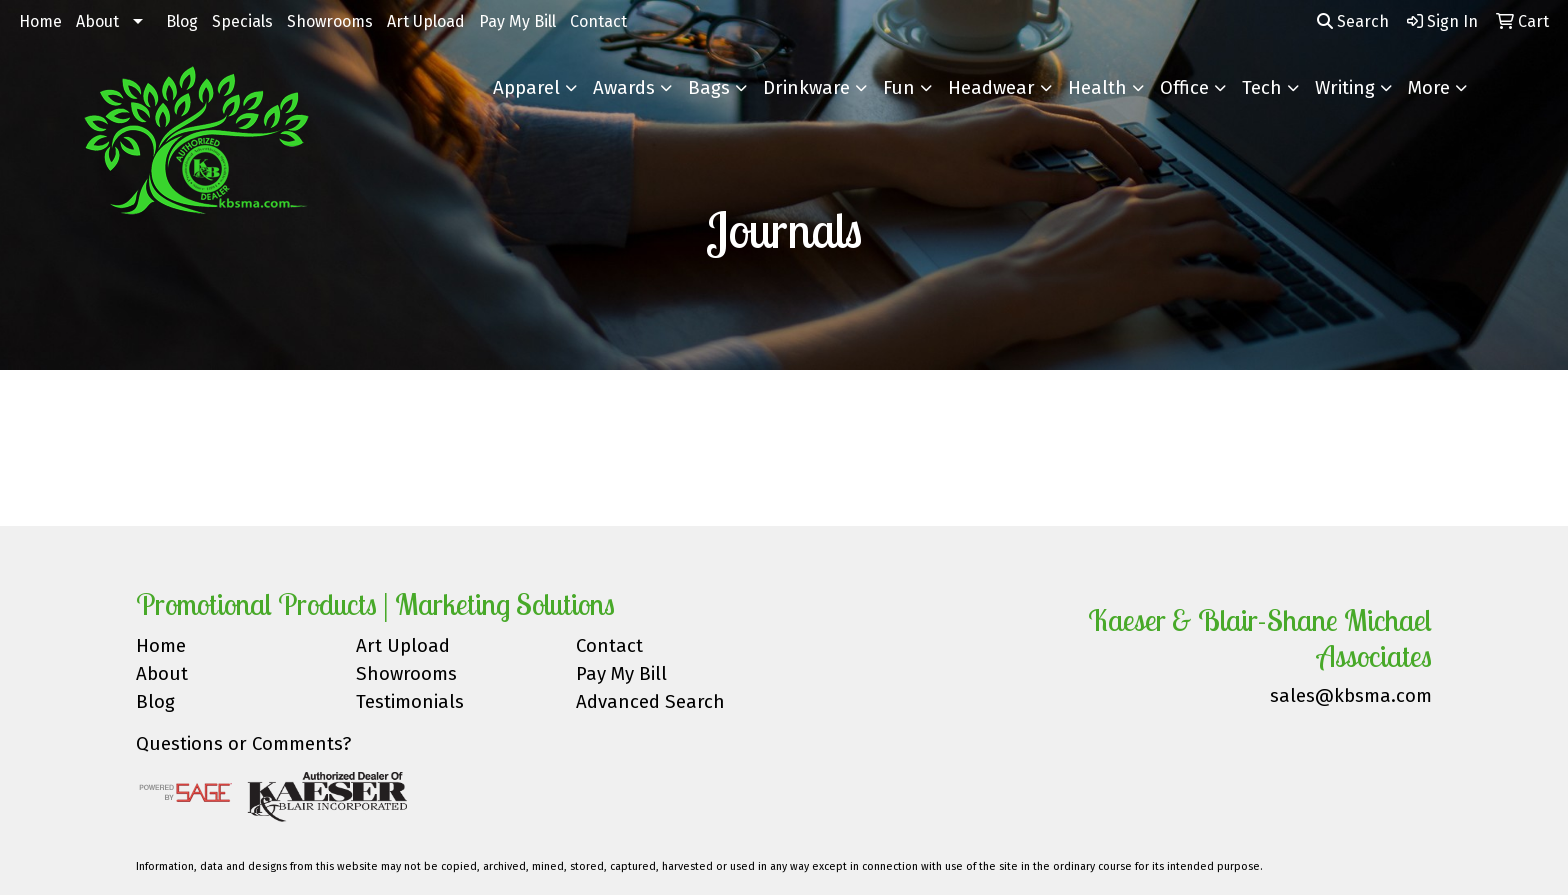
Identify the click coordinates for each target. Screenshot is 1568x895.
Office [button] (1184, 88)
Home (40, 21)
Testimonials (410, 702)
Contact (598, 21)
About (97, 21)
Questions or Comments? (243, 744)
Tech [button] (1262, 88)
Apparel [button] (526, 88)
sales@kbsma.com (1351, 696)
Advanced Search (650, 702)
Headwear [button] (991, 88)
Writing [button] (1345, 88)
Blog (182, 21)
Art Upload (426, 21)
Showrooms (330, 21)
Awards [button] (624, 88)
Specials (242, 21)
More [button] (1429, 88)
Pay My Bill (517, 21)
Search (1353, 21)
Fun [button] (899, 88)
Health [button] (1097, 88)
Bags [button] (709, 88)
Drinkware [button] (806, 88)
